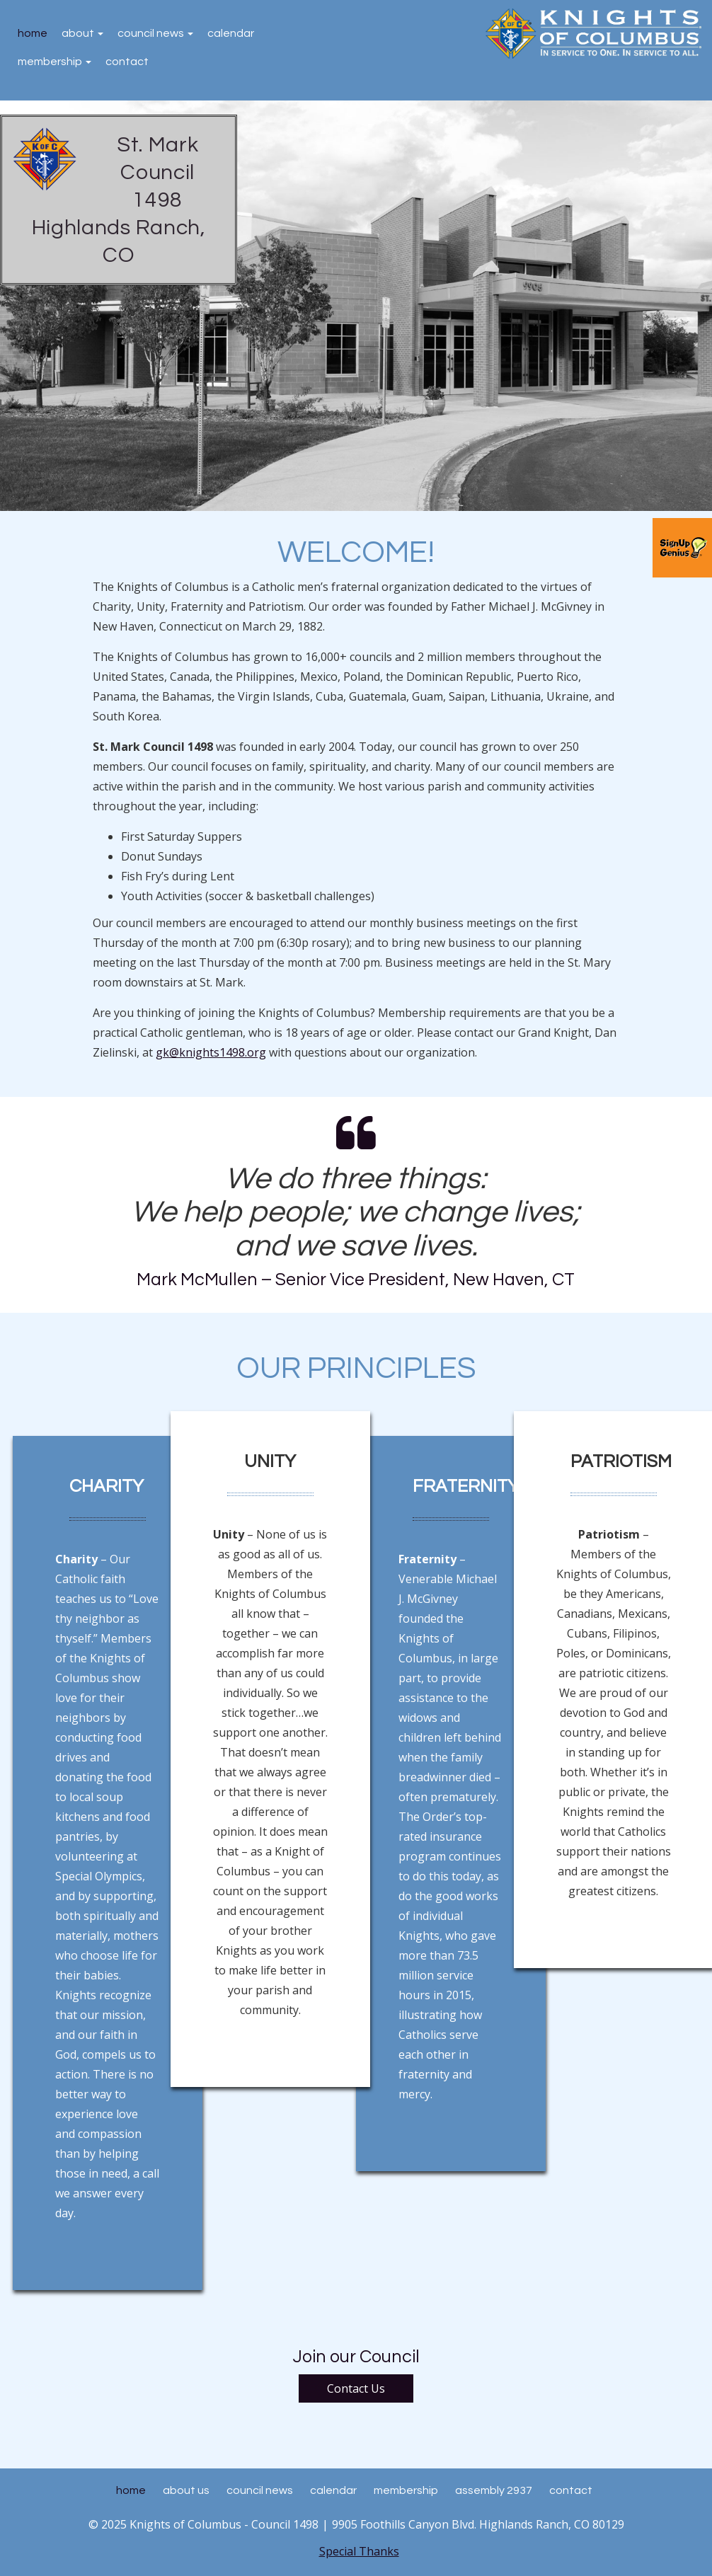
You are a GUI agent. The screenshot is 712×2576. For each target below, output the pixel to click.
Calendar (230, 33)
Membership (54, 61)
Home (32, 33)
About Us (186, 2490)
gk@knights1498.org (211, 1052)
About (82, 33)
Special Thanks (359, 2551)
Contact (127, 61)
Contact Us (356, 2388)
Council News (155, 33)
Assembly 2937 (493, 2490)
